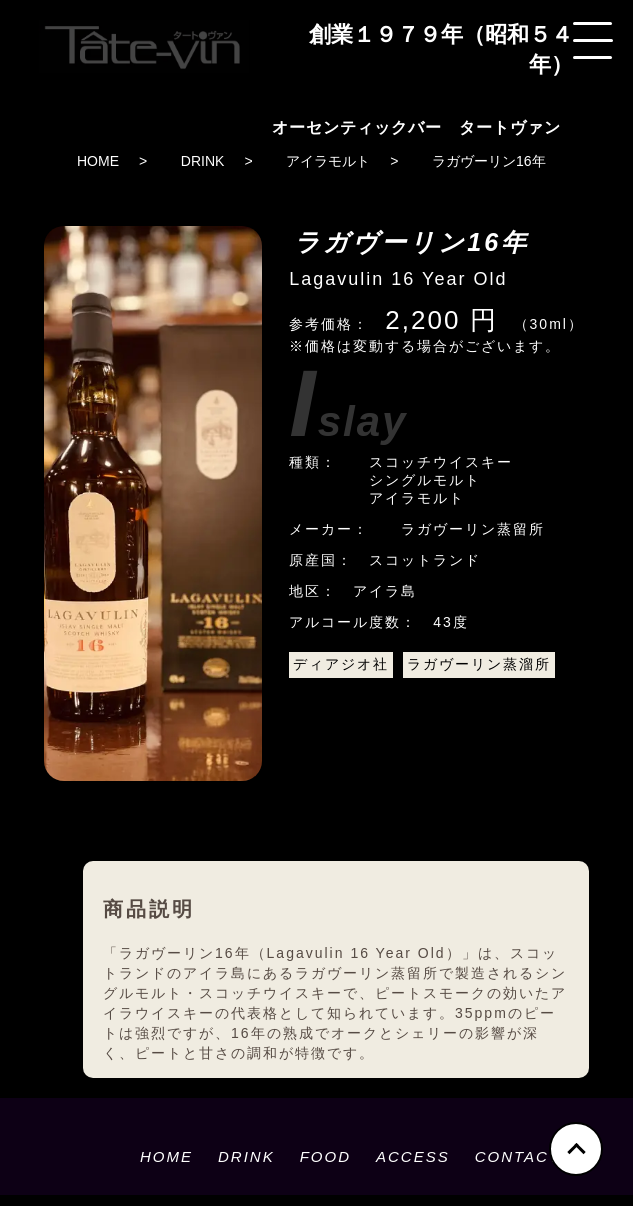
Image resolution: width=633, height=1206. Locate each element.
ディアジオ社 (341, 664)
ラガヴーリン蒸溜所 (479, 664)
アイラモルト (328, 161)
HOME (98, 161)
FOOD (325, 1156)
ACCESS (413, 1156)
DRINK (203, 161)
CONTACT (517, 1156)
